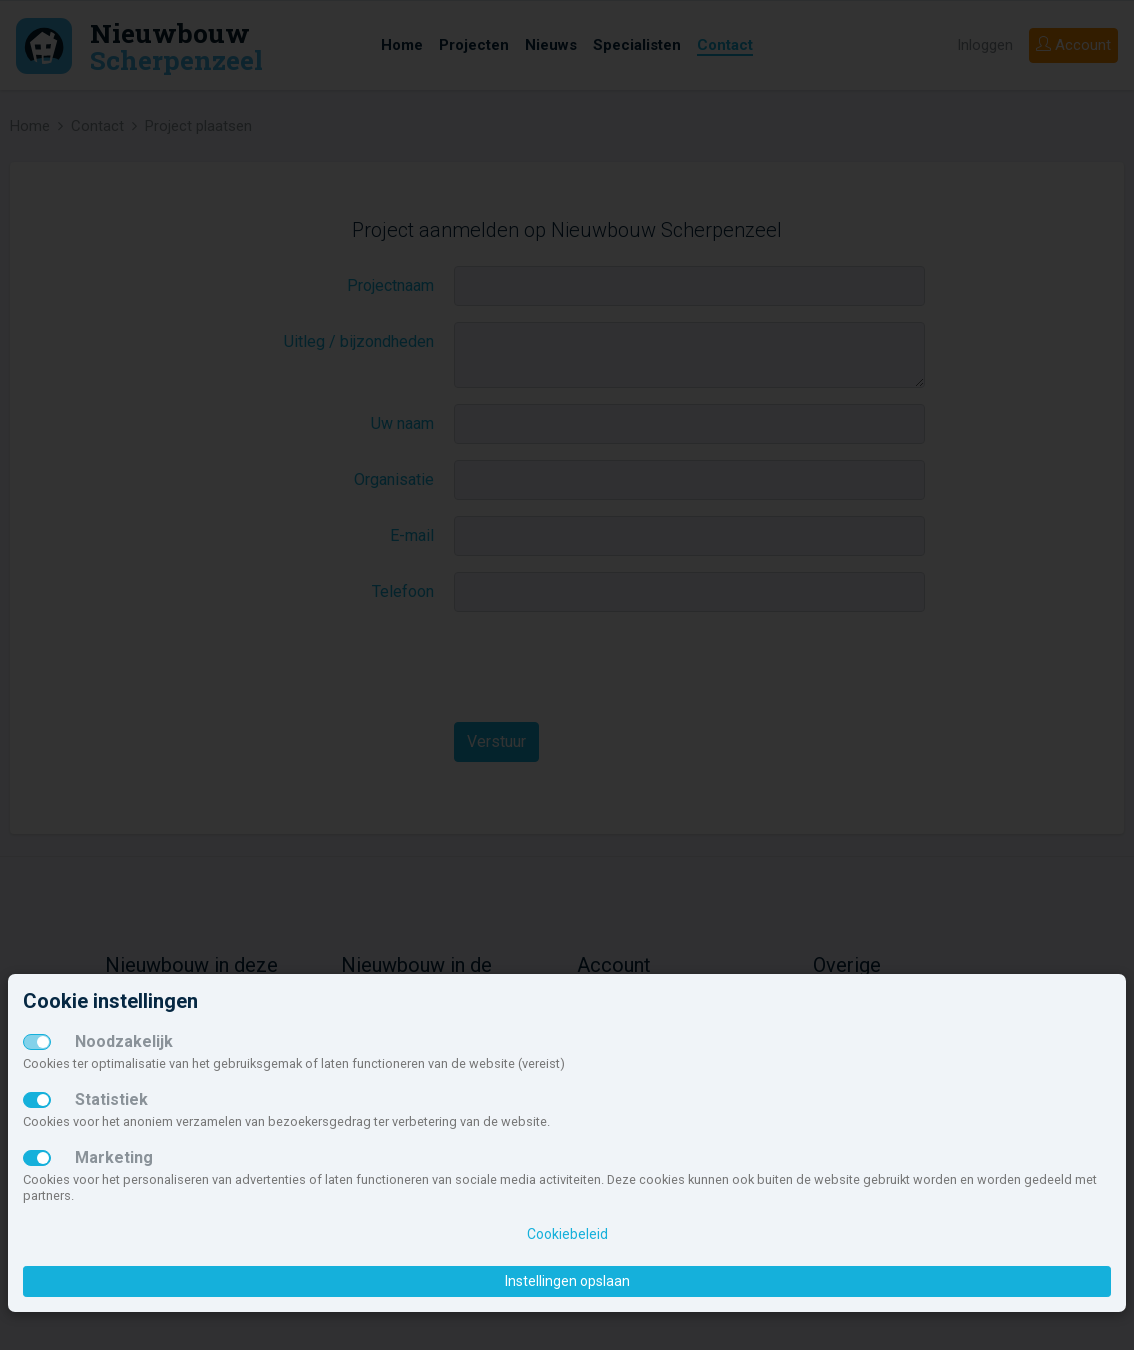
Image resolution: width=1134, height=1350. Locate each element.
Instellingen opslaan (567, 1281)
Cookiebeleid (567, 1234)
